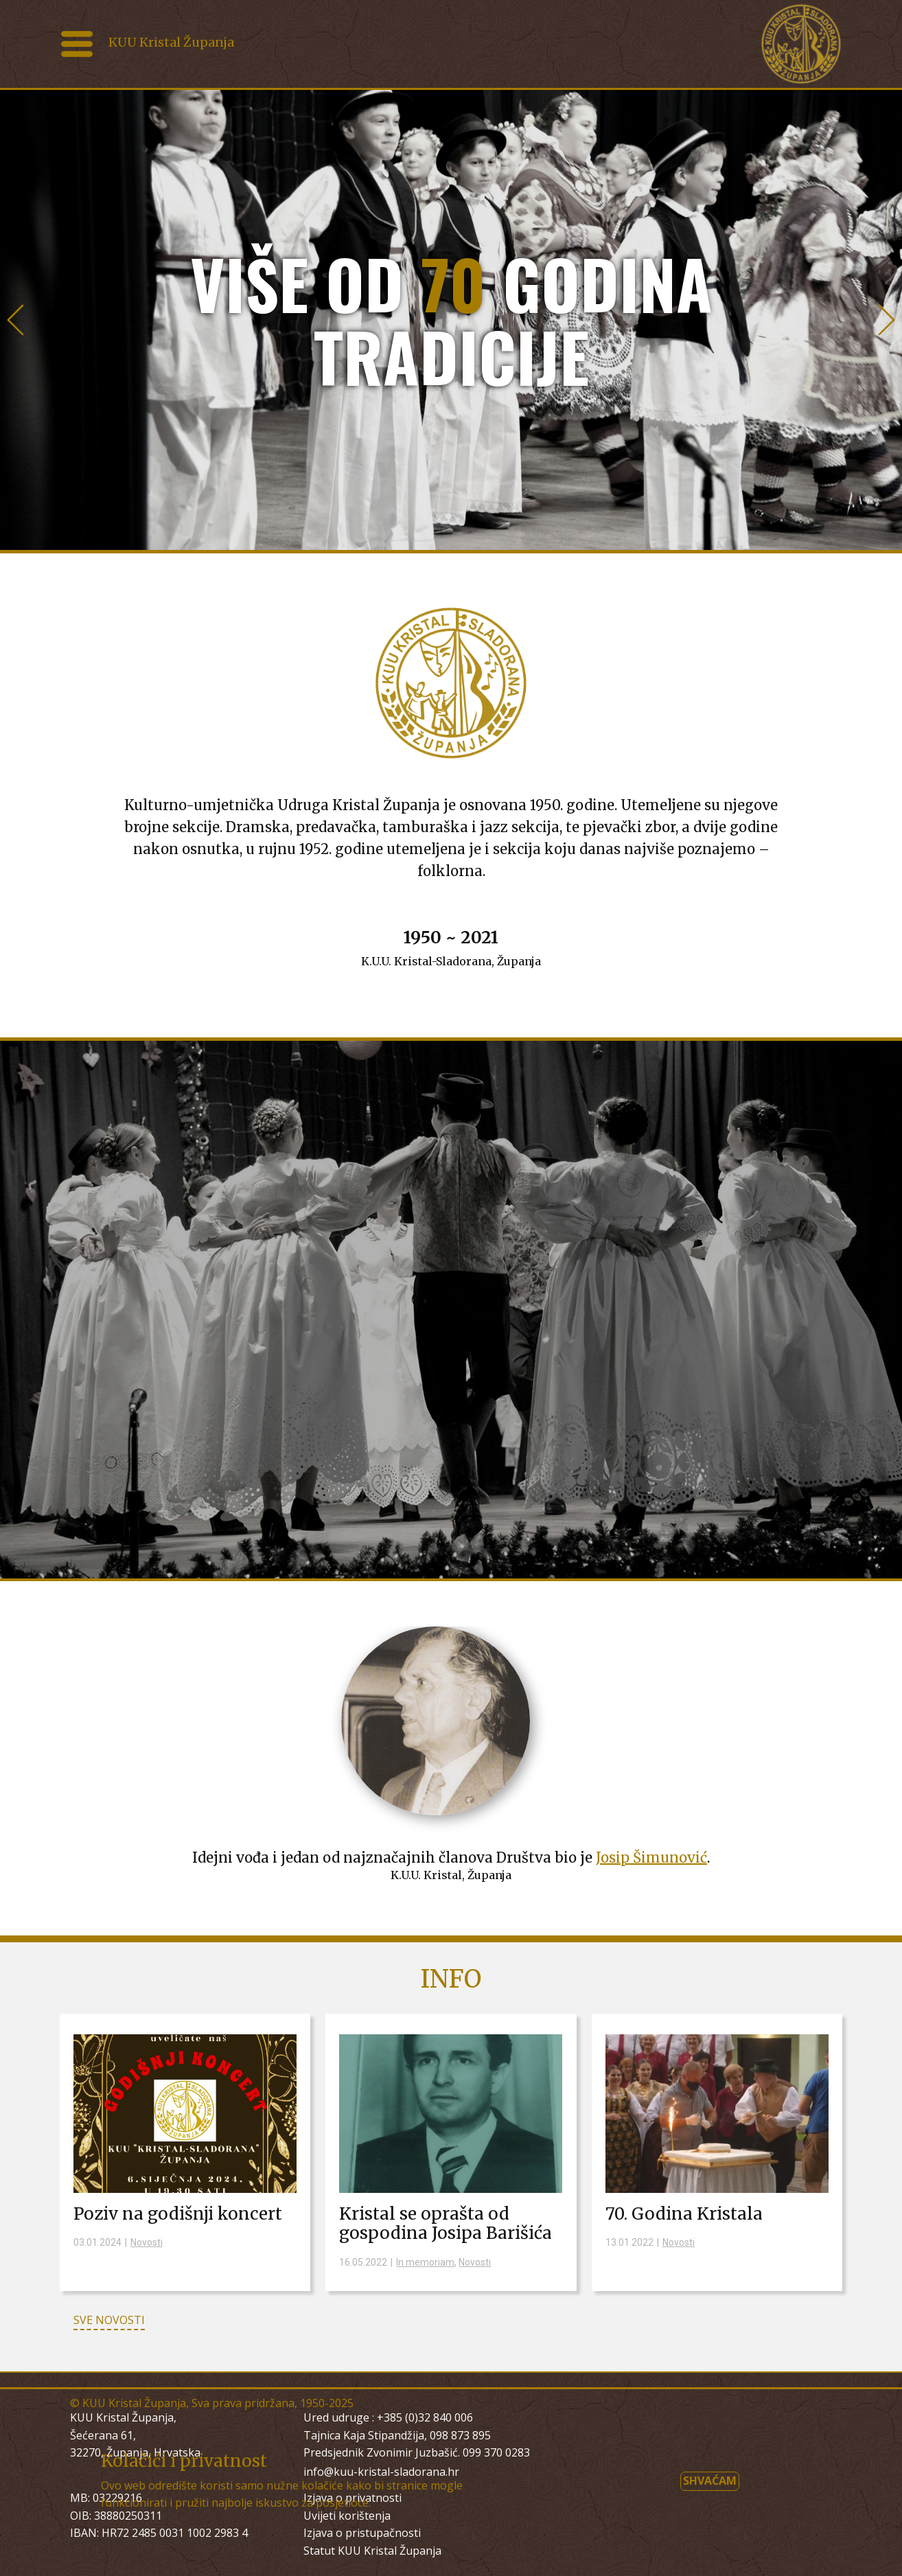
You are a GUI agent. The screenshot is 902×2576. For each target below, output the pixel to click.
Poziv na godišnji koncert (177, 2213)
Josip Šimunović (651, 1857)
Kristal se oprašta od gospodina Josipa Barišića (445, 2223)
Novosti (146, 2242)
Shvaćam (710, 2480)
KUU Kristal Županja (171, 42)
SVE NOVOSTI (109, 2319)
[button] (15, 320)
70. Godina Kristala (684, 2213)
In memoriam (425, 2262)
